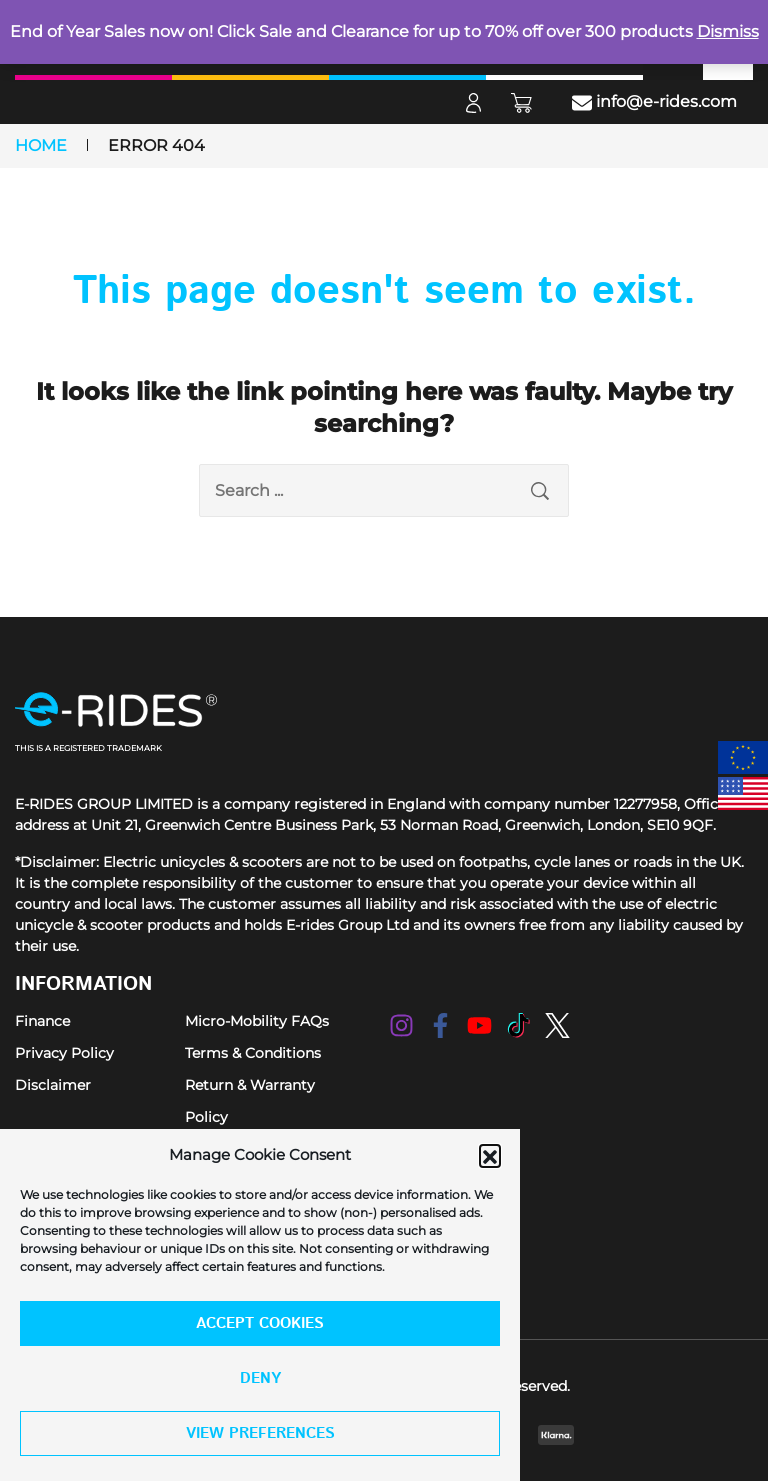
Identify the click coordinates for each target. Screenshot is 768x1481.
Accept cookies (260, 1323)
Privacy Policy (64, 1053)
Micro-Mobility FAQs (257, 1021)
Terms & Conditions (253, 1053)
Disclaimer (53, 1085)
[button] (490, 1155)
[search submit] (540, 490)
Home (41, 145)
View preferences (260, 1433)
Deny (260, 1378)
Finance (42, 1021)
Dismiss (728, 31)
